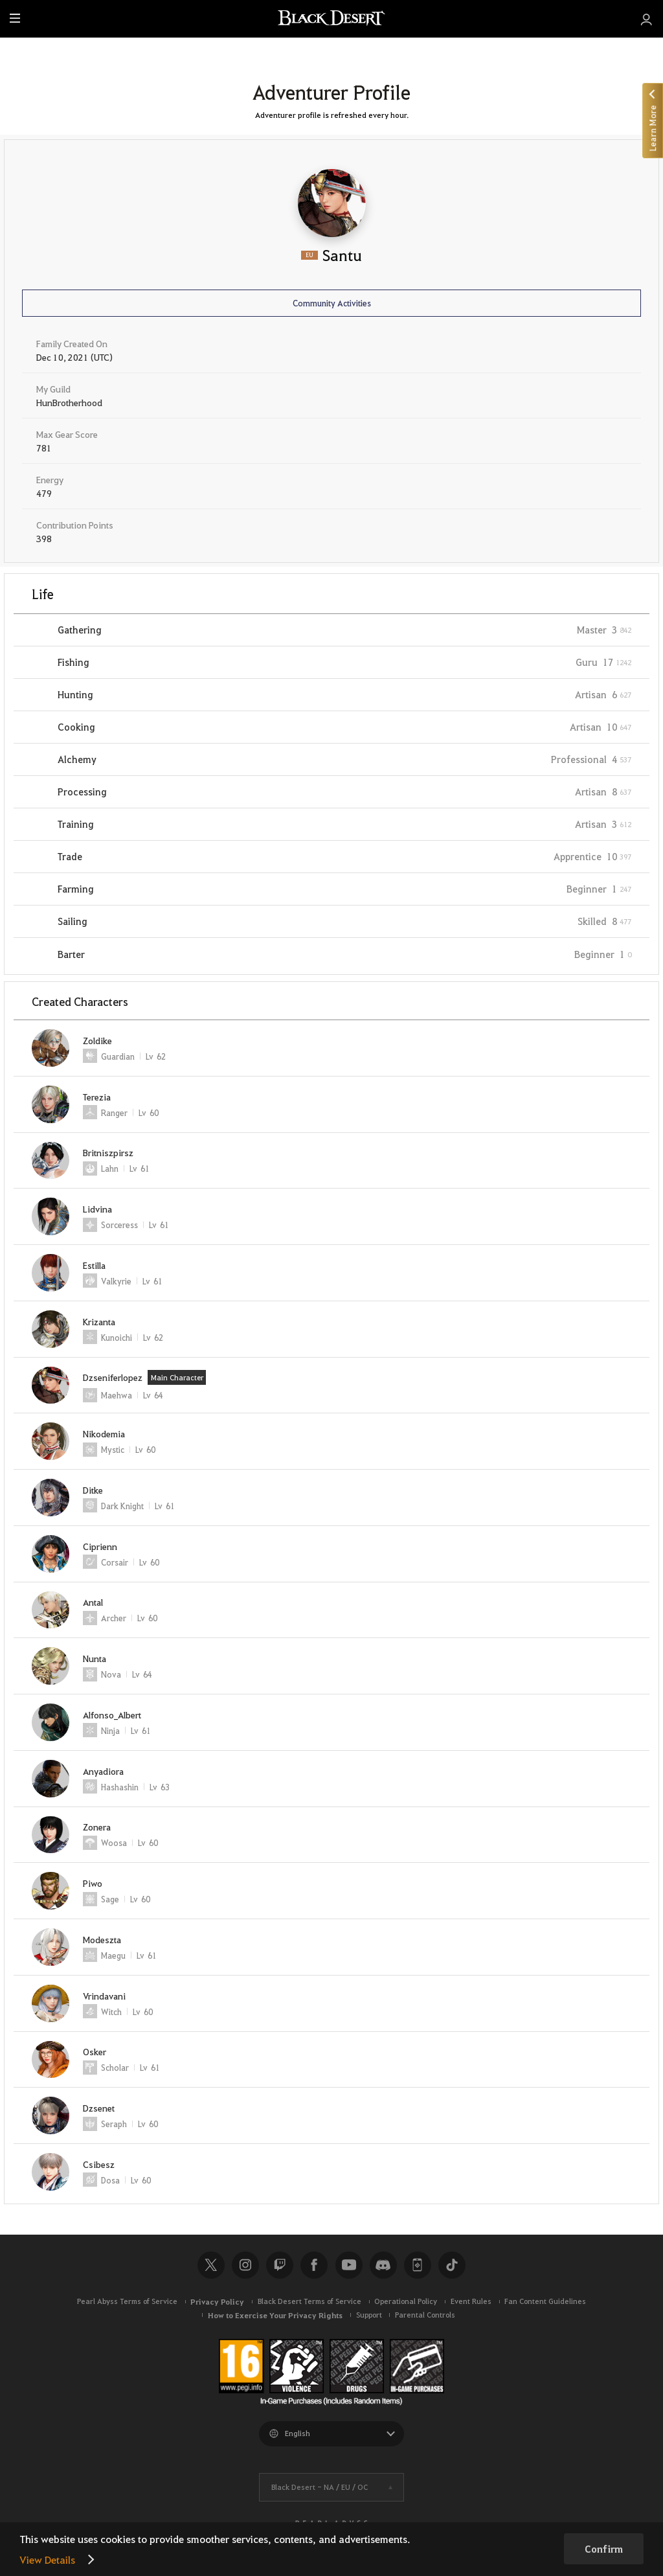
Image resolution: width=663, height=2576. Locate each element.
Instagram (245, 2265)
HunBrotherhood (69, 402)
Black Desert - (319, 2487)
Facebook (314, 2265)
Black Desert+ (417, 2265)
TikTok (452, 2265)
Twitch (279, 2265)
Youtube (349, 2265)
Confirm (604, 2548)
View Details (47, 2559)
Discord (383, 2265)
